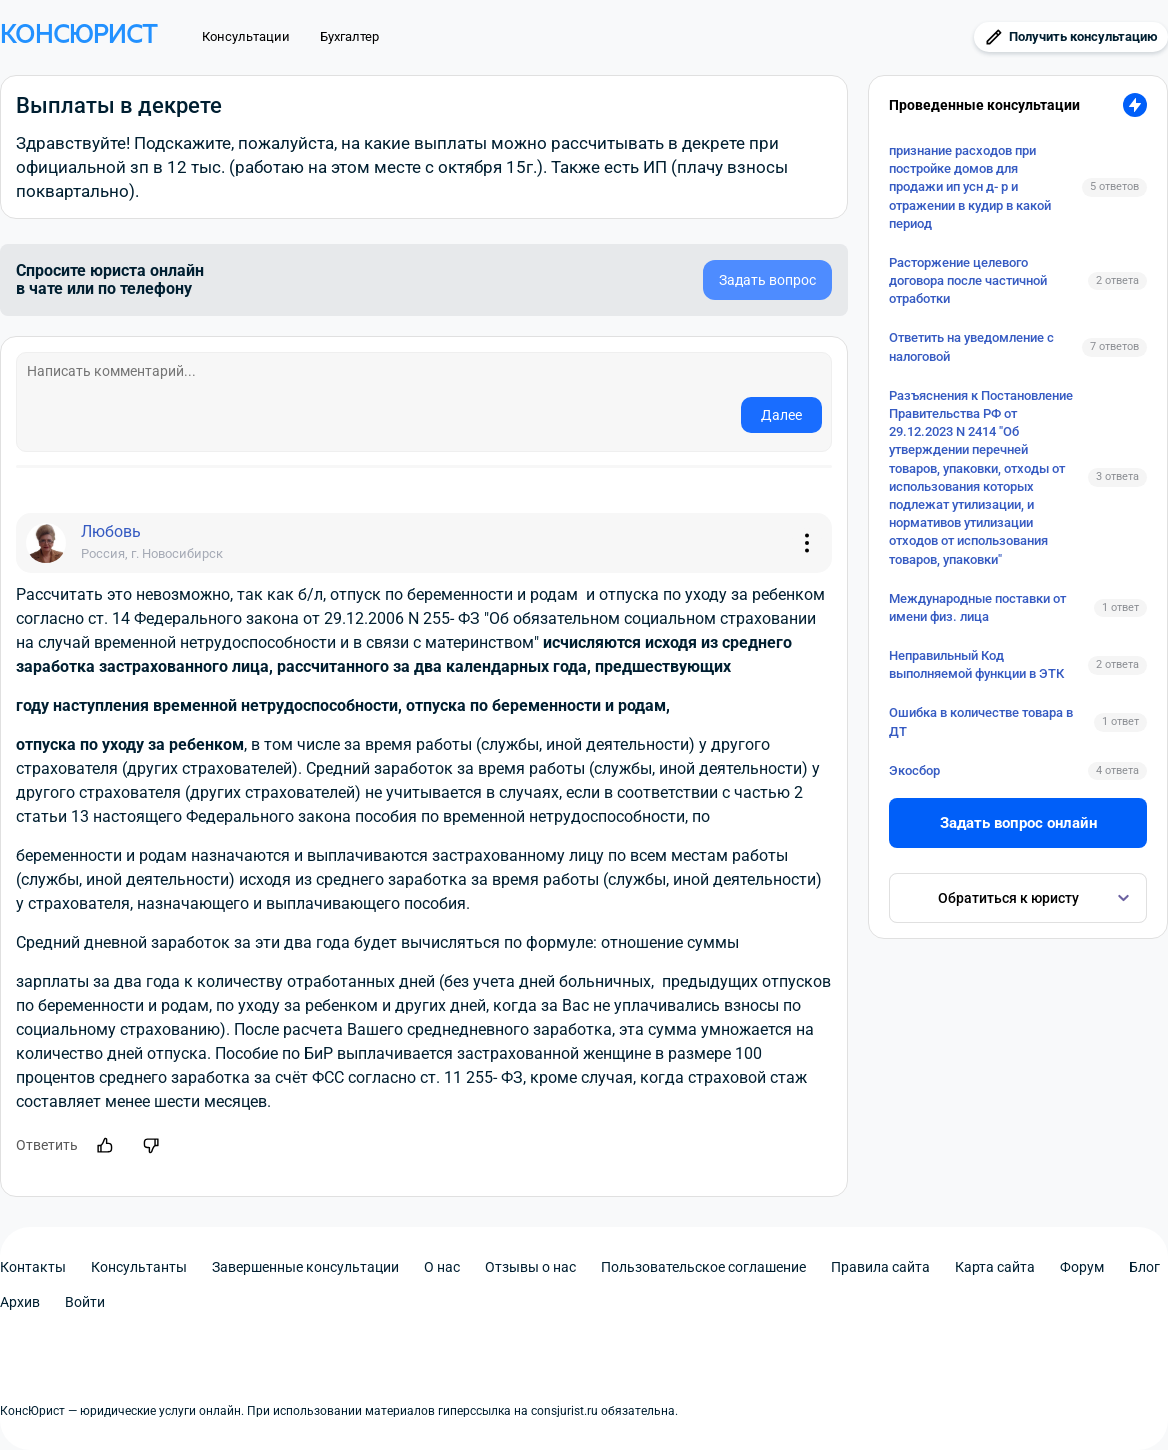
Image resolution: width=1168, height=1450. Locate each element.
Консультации (246, 36)
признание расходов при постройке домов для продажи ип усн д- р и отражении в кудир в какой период (970, 187)
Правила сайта (880, 1267)
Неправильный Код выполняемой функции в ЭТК (976, 664)
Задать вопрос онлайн (1018, 823)
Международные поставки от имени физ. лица (977, 607)
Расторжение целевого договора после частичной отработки (968, 280)
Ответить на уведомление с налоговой (971, 346)
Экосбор (914, 770)
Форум (1082, 1267)
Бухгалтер (349, 36)
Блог (1144, 1267)
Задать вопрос (767, 280)
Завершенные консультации (305, 1267)
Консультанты (139, 1267)
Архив (20, 1302)
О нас (442, 1267)
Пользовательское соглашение (703, 1267)
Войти (85, 1302)
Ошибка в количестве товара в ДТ (981, 721)
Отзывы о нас (530, 1267)
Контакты (33, 1267)
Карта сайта (995, 1267)
